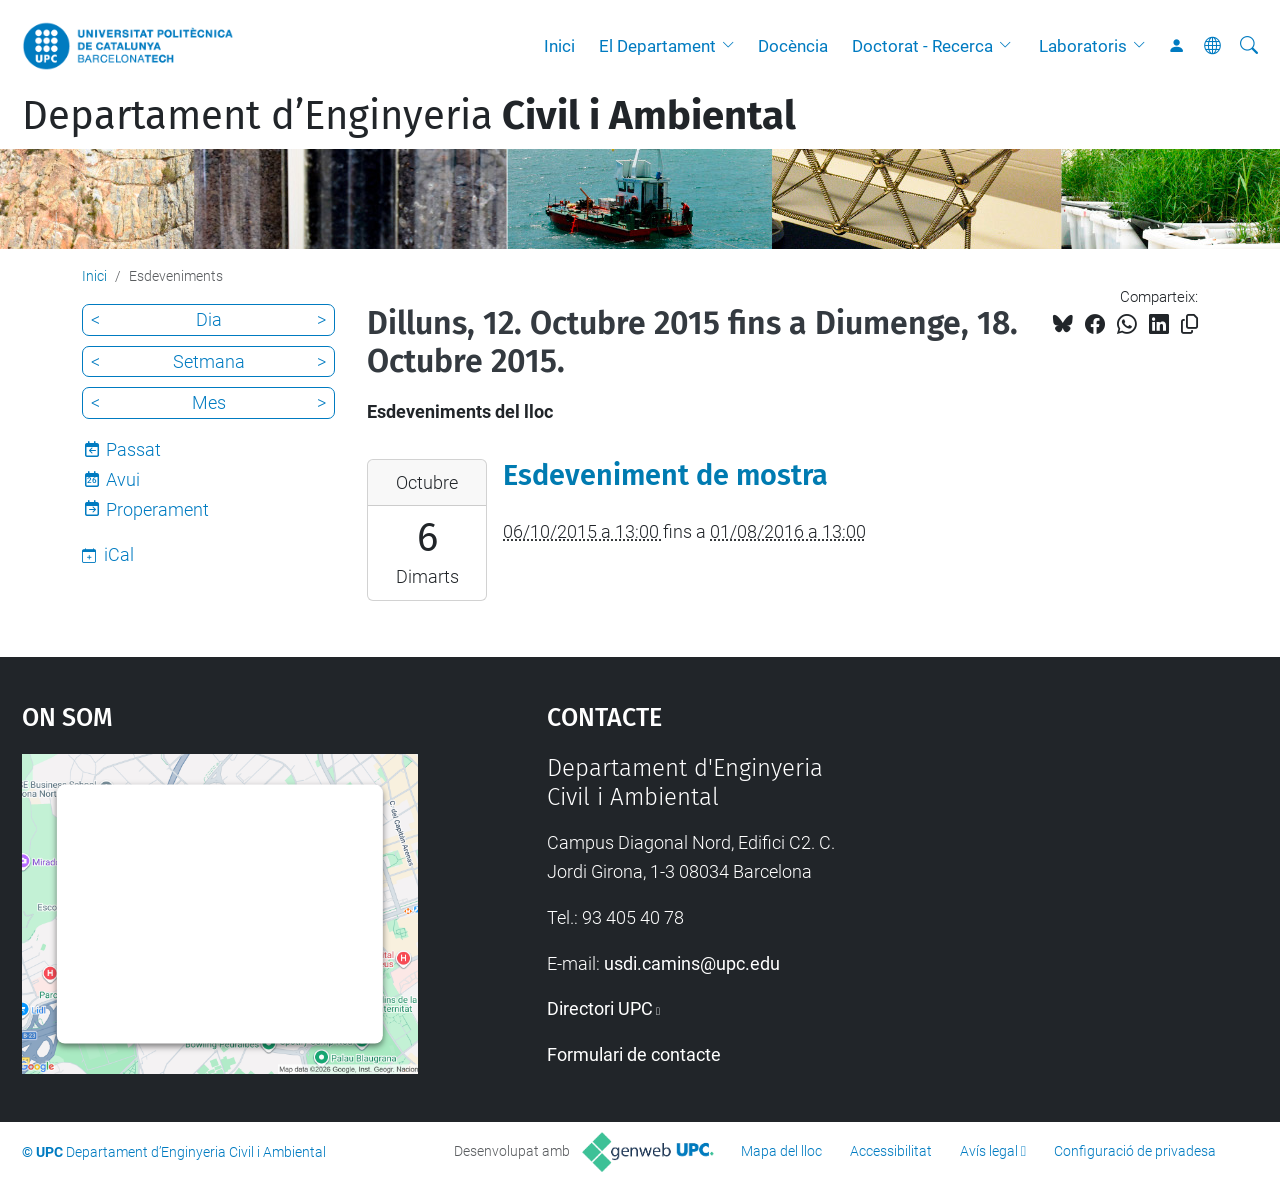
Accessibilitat (891, 1151)
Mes (209, 402)
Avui (123, 479)
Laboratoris (1083, 46)
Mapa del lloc (781, 1151)
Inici (559, 46)
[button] (733, 46)
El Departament (657, 46)
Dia (209, 319)
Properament (157, 509)
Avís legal (989, 1151)
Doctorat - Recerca (922, 46)
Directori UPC (600, 1008)
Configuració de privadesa (1135, 1151)
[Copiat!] (1189, 324)
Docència (793, 46)
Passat (133, 449)
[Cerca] (1249, 46)
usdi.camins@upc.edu (692, 963)
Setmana (209, 361)
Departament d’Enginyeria (409, 116)
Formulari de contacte (634, 1054)
